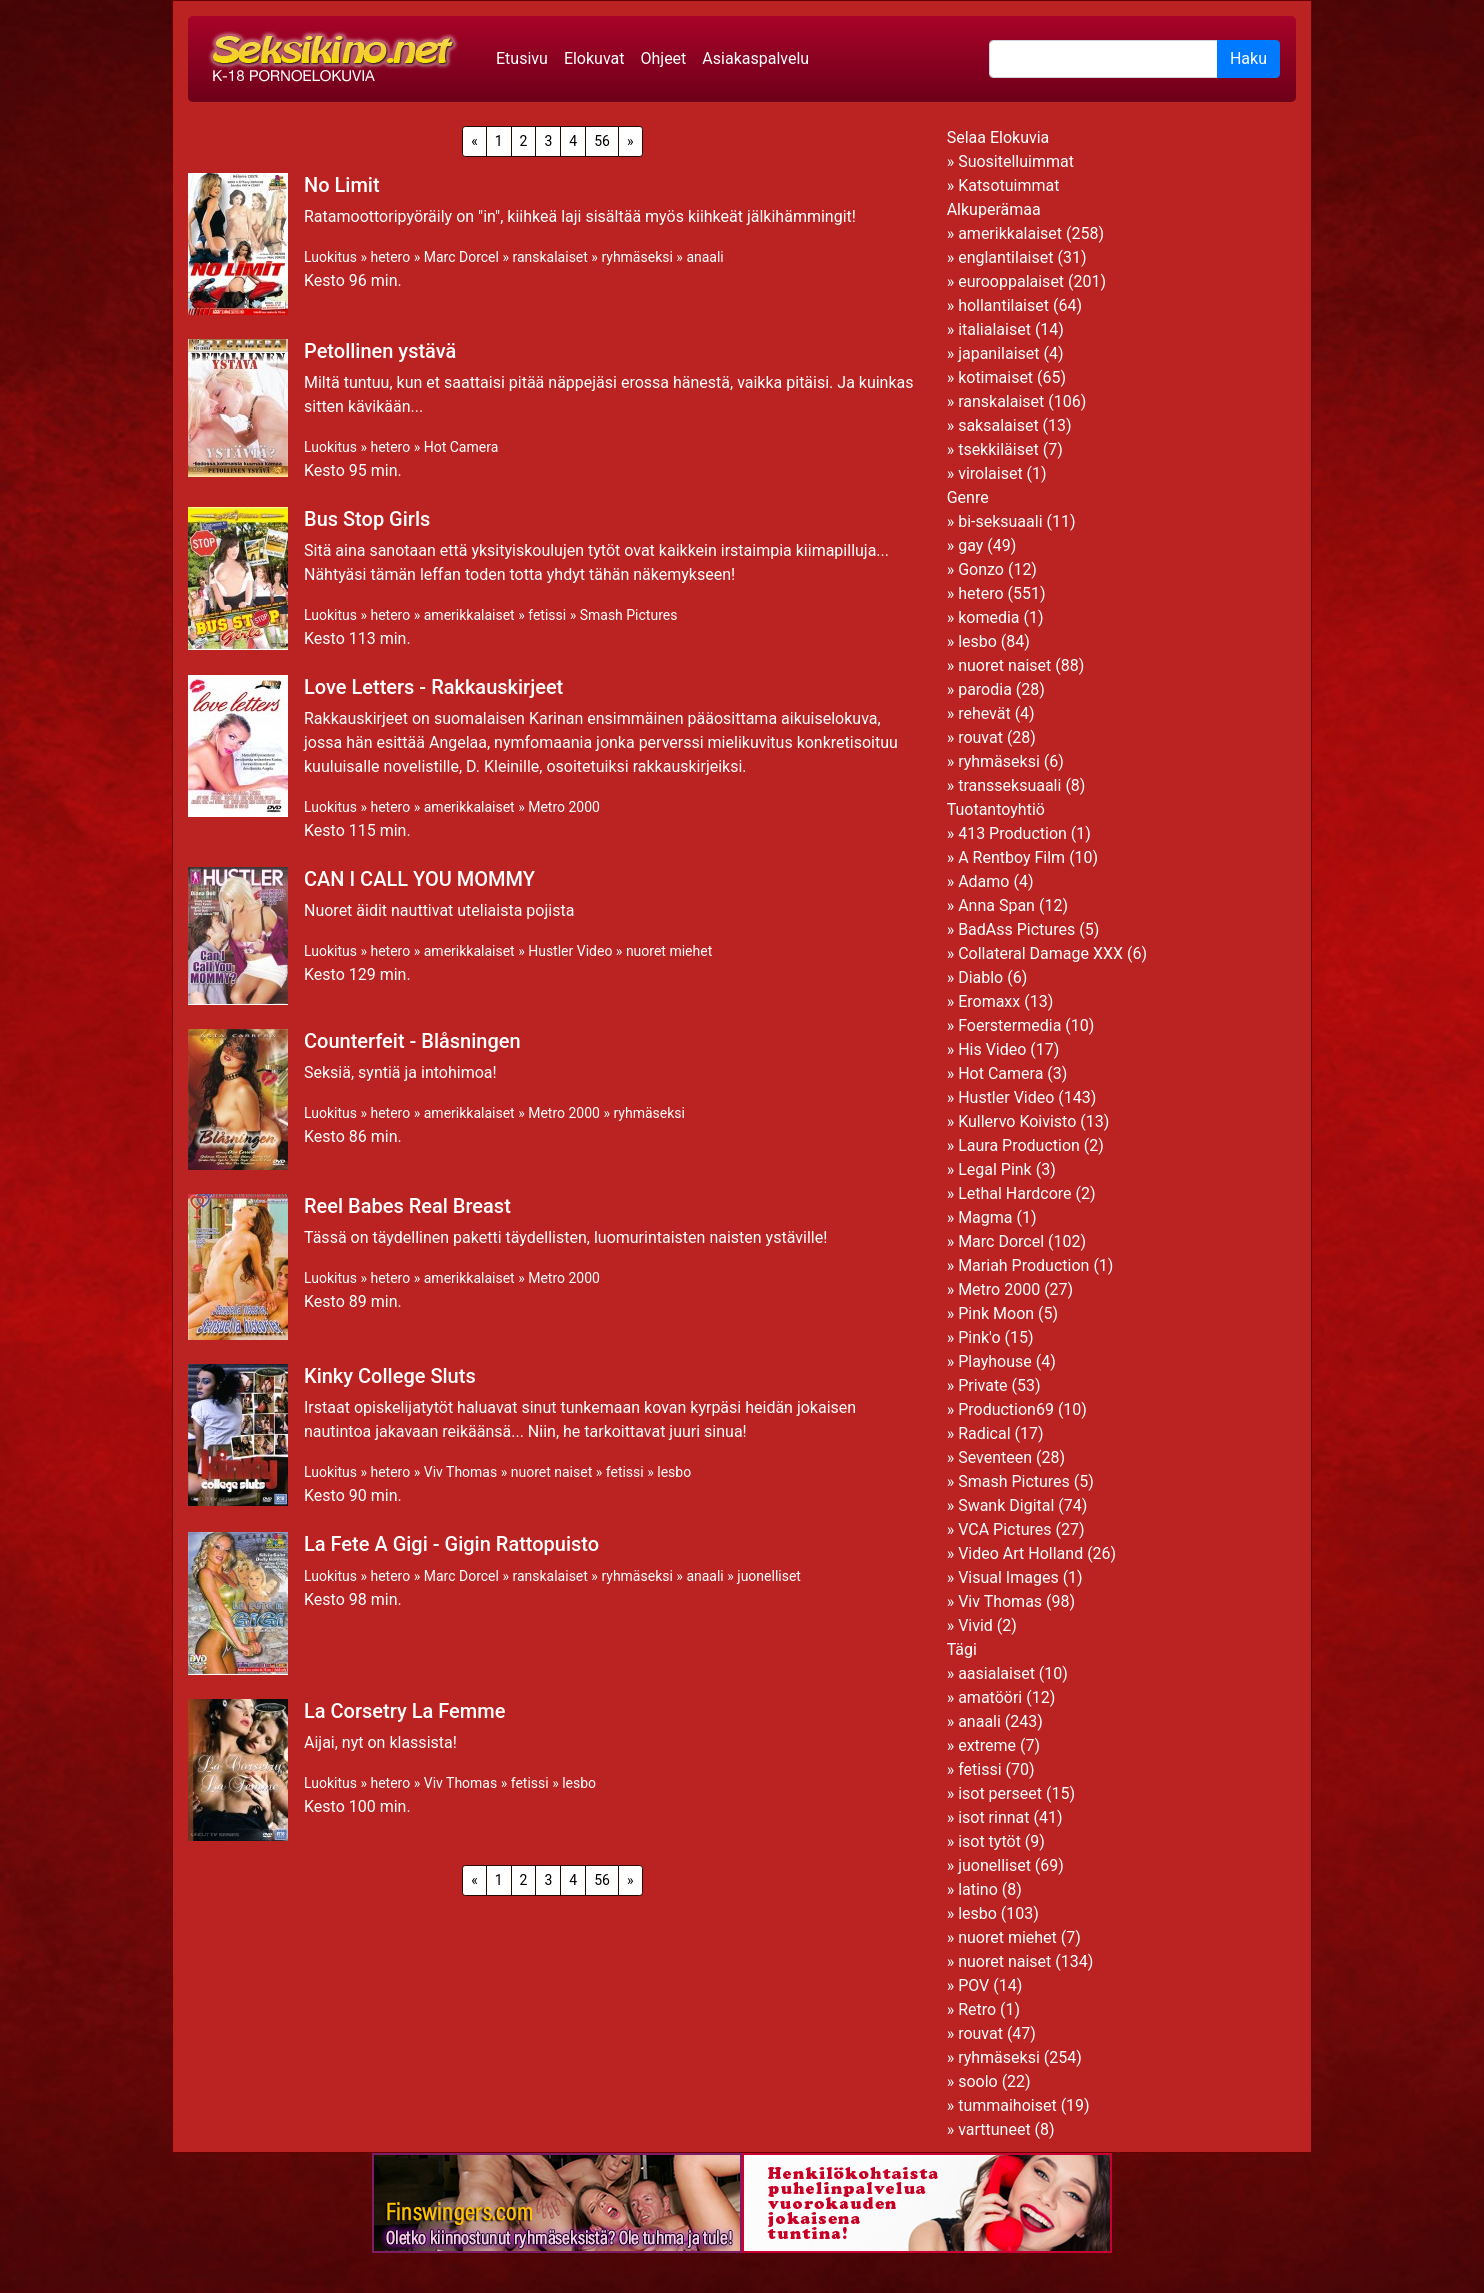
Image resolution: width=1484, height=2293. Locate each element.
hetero (390, 257)
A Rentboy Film (1011, 857)
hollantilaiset (1003, 305)
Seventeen (995, 1457)
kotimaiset (995, 377)
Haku (1248, 58)
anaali (704, 257)
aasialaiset (996, 1673)
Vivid (975, 1625)
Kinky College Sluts (390, 1376)
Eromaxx (989, 1001)
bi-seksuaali (1000, 521)
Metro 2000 (564, 807)
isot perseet (1000, 1793)
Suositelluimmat (1016, 161)
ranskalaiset (549, 257)
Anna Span (996, 905)
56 (602, 141)
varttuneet (994, 2129)
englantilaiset (1005, 257)
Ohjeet (663, 58)
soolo (978, 2081)
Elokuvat (594, 58)
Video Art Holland (1020, 1553)
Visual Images (1008, 1577)
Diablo (980, 977)
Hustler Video (570, 951)
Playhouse (995, 1361)
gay (970, 545)
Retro (977, 2009)
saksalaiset (998, 425)
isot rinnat (993, 1817)
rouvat (980, 737)
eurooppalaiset (1011, 281)
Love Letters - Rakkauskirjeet (433, 687)
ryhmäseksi (636, 257)
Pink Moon (996, 1313)
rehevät (984, 713)
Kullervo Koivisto (1017, 1121)
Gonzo (981, 569)
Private (982, 1385)
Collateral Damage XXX (1040, 953)
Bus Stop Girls (367, 519)
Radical (984, 1433)
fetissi (547, 615)
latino (978, 1889)
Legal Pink (995, 1169)
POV (973, 1985)
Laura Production (1019, 1145)
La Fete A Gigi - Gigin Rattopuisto (451, 1544)
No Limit (342, 185)
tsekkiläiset (998, 449)
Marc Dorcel (461, 257)
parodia (985, 689)
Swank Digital (1006, 1505)
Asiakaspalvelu (755, 58)
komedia (988, 617)
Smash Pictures (629, 615)
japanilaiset (998, 353)
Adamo (983, 881)
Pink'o (979, 1337)
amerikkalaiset (469, 615)
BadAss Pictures (1016, 929)
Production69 (1006, 1409)
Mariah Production (1023, 1265)
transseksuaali (1009, 785)
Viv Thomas (460, 1472)
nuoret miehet (669, 951)
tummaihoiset (1007, 2105)
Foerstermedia (1009, 1025)
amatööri (990, 1697)
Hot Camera (461, 447)
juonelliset (769, 1576)
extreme (987, 1745)
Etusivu (522, 58)
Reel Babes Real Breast (407, 1206)
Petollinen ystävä (380, 351)
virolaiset (990, 473)
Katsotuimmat (1008, 185)
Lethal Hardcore (1014, 1193)
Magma (985, 1217)
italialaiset (994, 329)
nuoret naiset (552, 1472)
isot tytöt (989, 1841)
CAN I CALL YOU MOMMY (419, 879)
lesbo (674, 1472)
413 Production (1012, 833)
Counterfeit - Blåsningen (412, 1041)
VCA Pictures (1004, 1529)
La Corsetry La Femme (404, 1711)
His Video (992, 1049)
